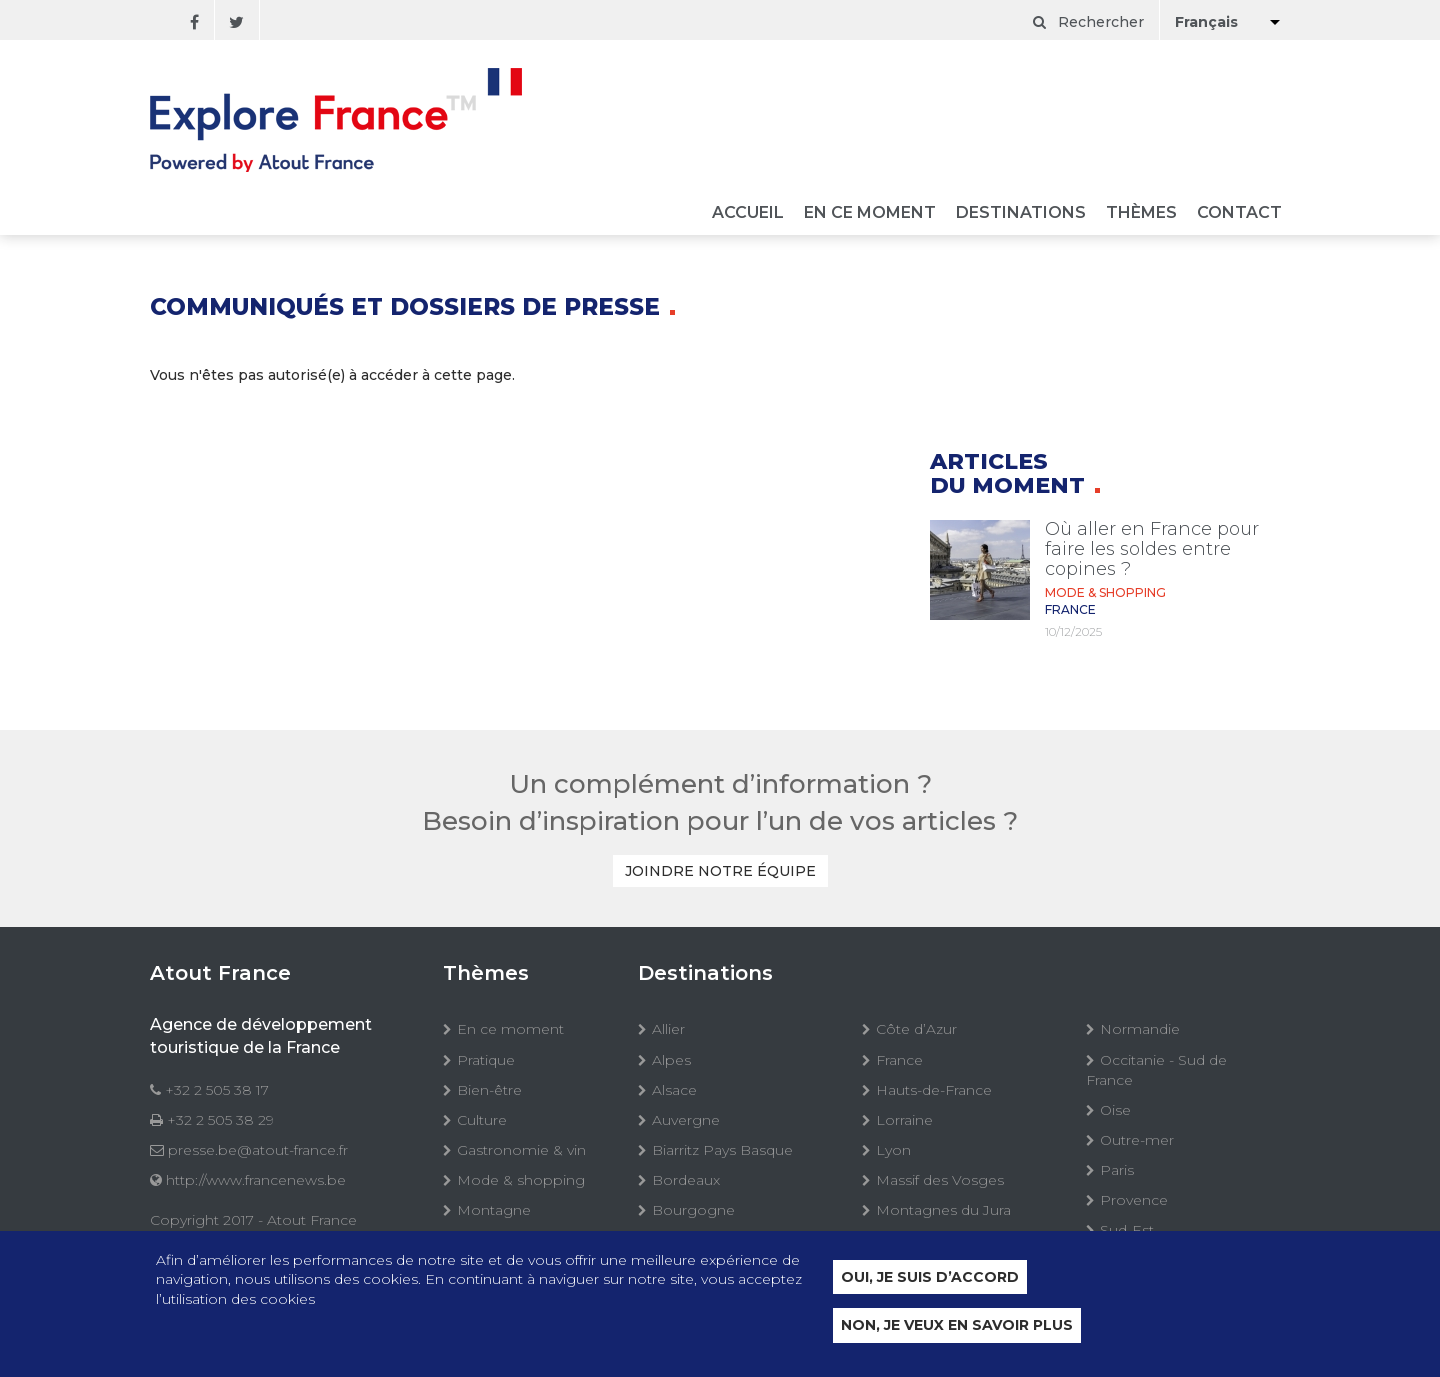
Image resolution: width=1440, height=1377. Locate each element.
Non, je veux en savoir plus (957, 1326)
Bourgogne (693, 1210)
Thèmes (1141, 213)
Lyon (893, 1150)
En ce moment (870, 213)
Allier (668, 1029)
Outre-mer (1137, 1140)
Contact (1239, 213)
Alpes (671, 1060)
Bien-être (489, 1090)
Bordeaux (686, 1180)
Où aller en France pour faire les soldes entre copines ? (1152, 549)
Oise (1115, 1110)
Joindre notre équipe (720, 871)
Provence (1134, 1200)
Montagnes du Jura (943, 1210)
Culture (482, 1120)
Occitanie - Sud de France (1156, 1070)
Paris (1117, 1170)
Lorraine (904, 1120)
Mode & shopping (521, 1180)
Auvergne (686, 1120)
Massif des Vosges (940, 1180)
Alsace (674, 1090)
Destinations (1021, 213)
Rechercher (1088, 22)
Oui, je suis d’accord (930, 1277)
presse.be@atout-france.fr (258, 1150)
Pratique (486, 1060)
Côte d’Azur (916, 1029)
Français (1206, 22)
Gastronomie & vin (521, 1150)
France (899, 1060)
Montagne (494, 1210)
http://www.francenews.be (256, 1180)
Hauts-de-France (934, 1090)
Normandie (1140, 1029)
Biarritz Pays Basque (722, 1150)
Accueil (748, 213)
